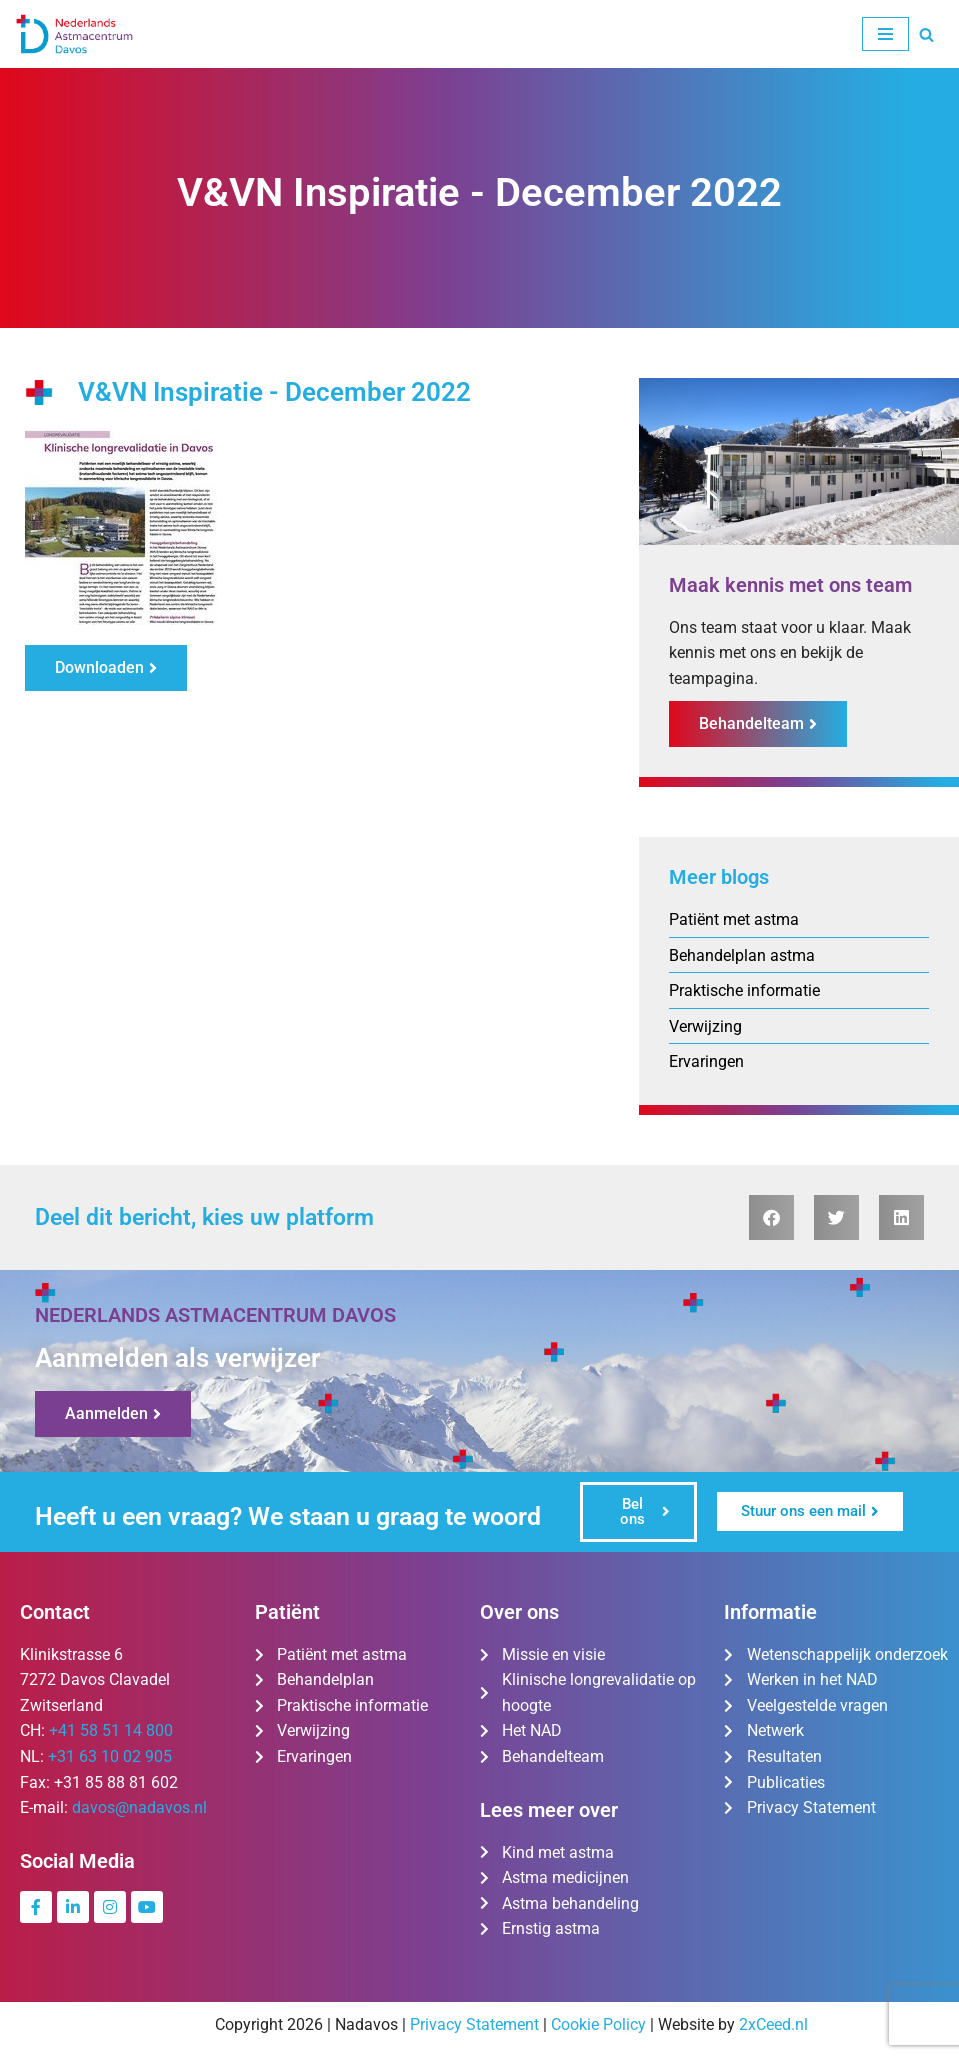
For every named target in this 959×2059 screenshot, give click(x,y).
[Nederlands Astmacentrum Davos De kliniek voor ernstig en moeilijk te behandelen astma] (75, 34)
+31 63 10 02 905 (110, 1757)
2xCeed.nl (773, 2025)
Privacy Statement (474, 2025)
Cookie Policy (598, 2025)
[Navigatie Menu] (885, 34)
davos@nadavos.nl (139, 1809)
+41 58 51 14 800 (111, 1732)
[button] (771, 1218)
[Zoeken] (926, 34)
